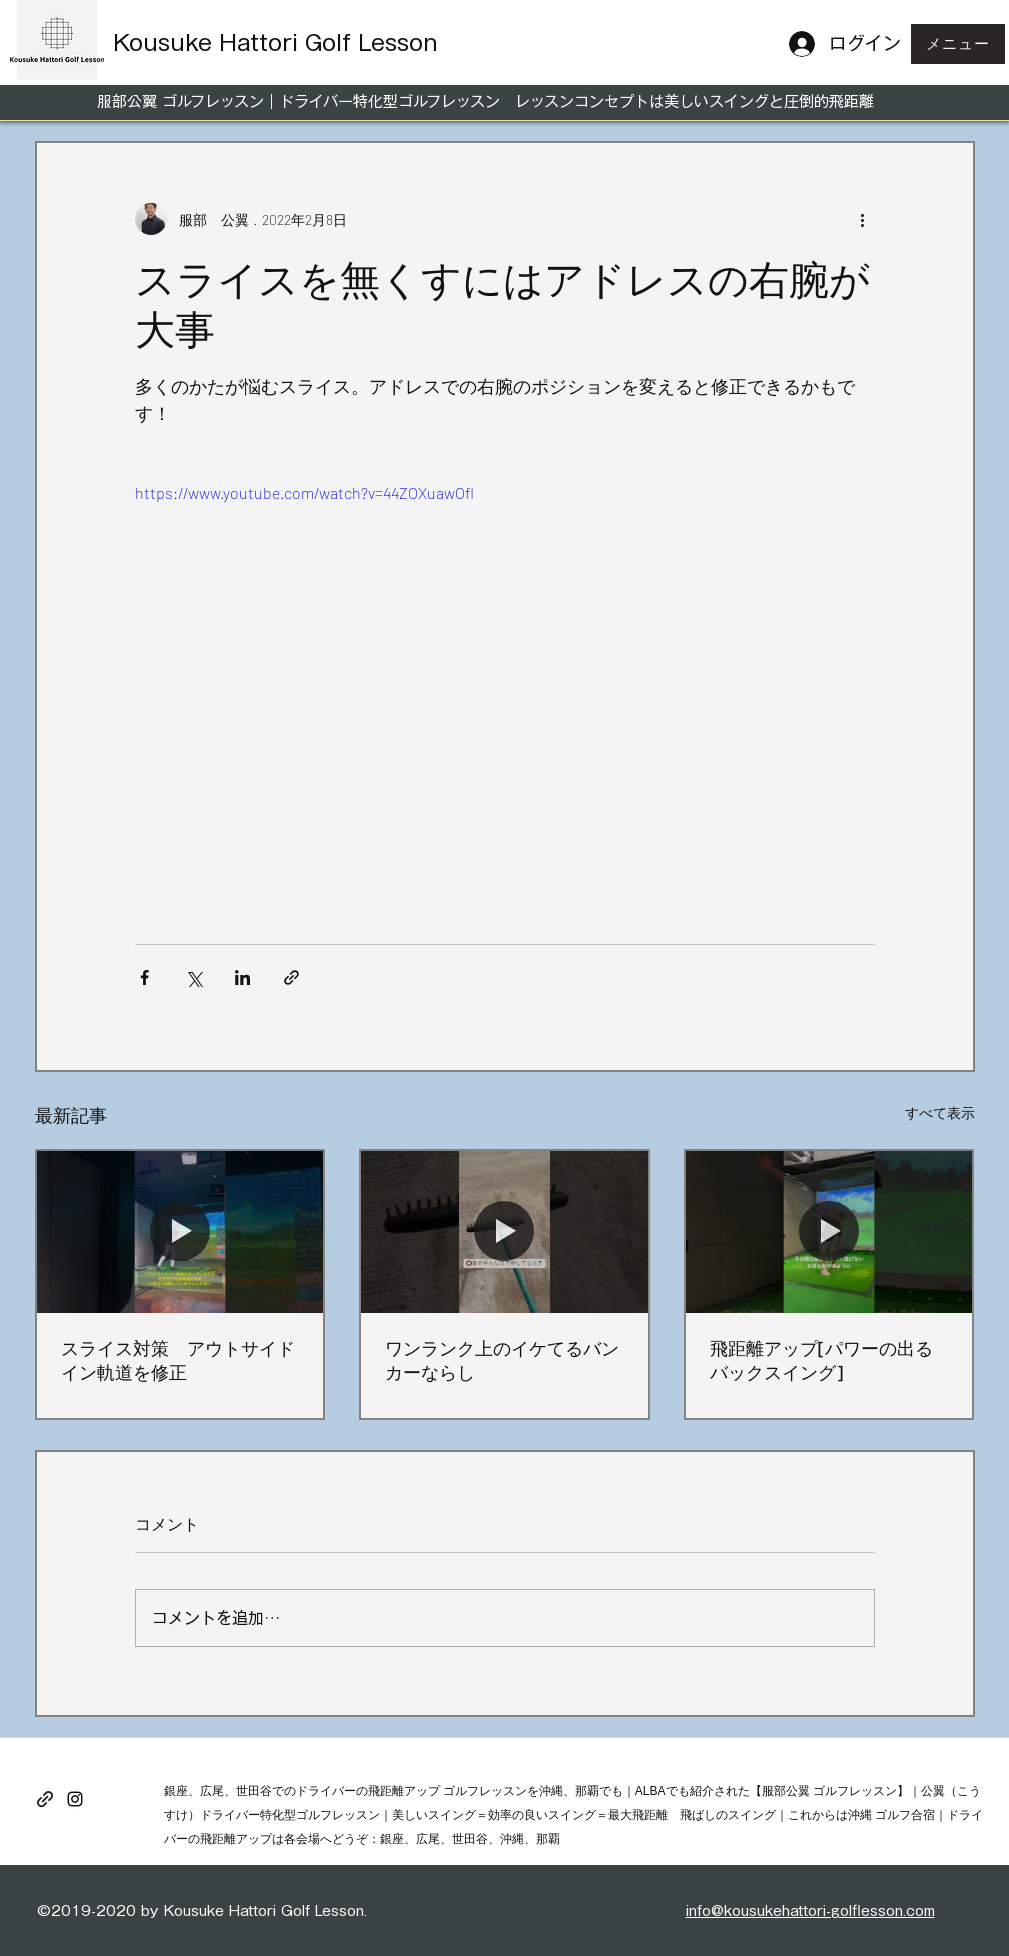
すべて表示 (940, 1112)
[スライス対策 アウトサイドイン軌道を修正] (180, 1231)
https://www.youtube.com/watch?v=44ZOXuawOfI (304, 492)
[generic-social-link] (45, 1799)
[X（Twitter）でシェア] (193, 977)
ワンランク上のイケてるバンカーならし (502, 1360)
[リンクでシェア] (291, 977)
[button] (958, 44)
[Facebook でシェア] (144, 977)
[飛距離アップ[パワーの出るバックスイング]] (829, 1231)
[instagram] (75, 1799)
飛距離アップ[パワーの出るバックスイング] (821, 1360)
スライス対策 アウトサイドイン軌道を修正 (178, 1360)
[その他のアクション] (863, 219)
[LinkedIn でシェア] (242, 977)
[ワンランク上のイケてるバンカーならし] (504, 1231)
